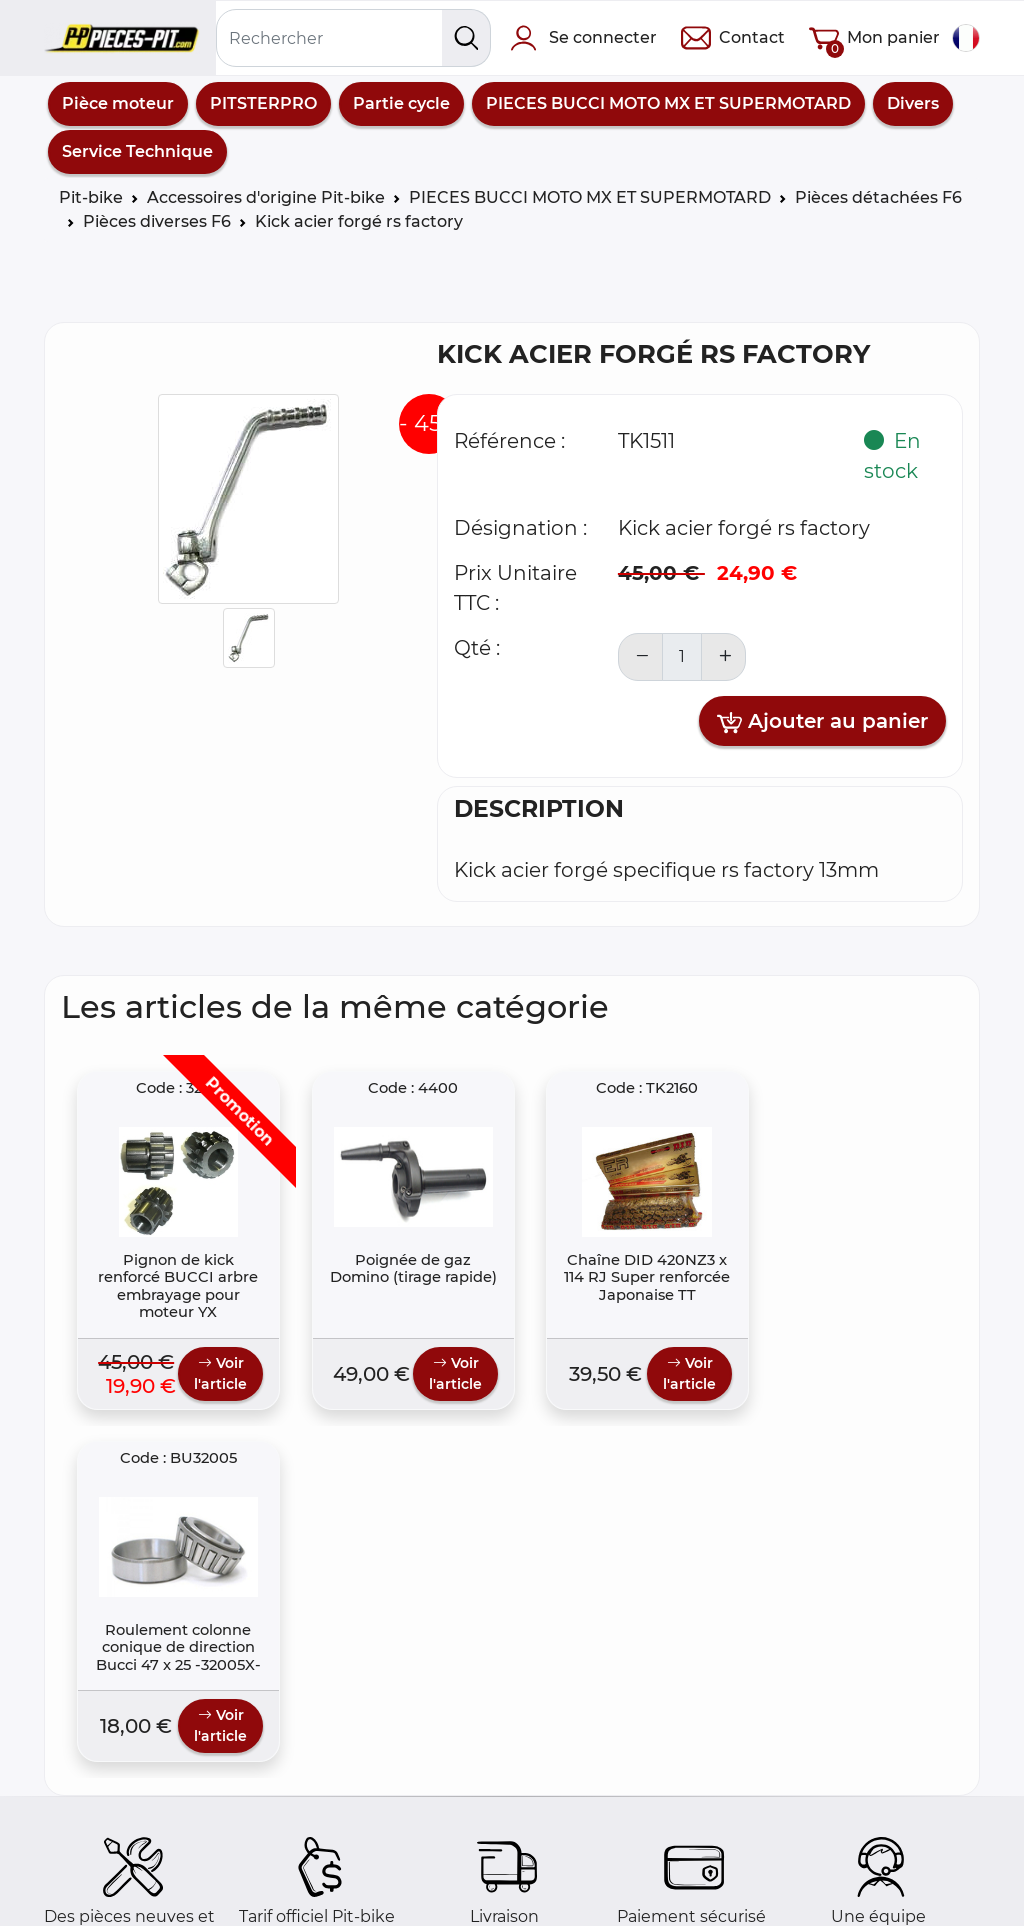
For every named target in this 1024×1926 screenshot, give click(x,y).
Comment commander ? (160, 1902)
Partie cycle (401, 103)
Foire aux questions (138, 1878)
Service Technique (137, 151)
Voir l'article (213, 1381)
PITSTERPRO (263, 103)
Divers (913, 103)
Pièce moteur (118, 103)
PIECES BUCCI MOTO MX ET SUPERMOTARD (668, 103)
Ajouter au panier (822, 722)
